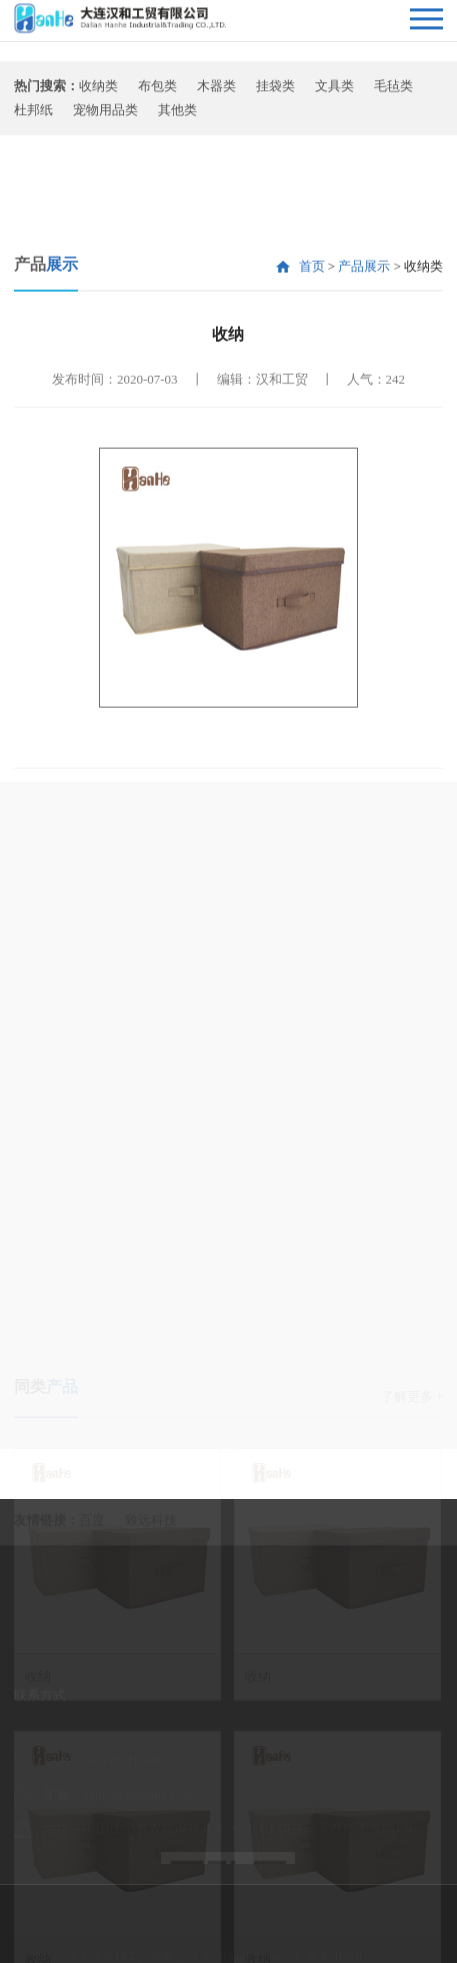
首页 (312, 328)
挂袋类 (275, 93)
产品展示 (364, 328)
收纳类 (98, 93)
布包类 (157, 93)
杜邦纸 (33, 117)
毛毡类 (393, 93)
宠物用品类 (105, 117)
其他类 (177, 117)
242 (396, 441)
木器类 (216, 93)
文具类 (334, 93)
